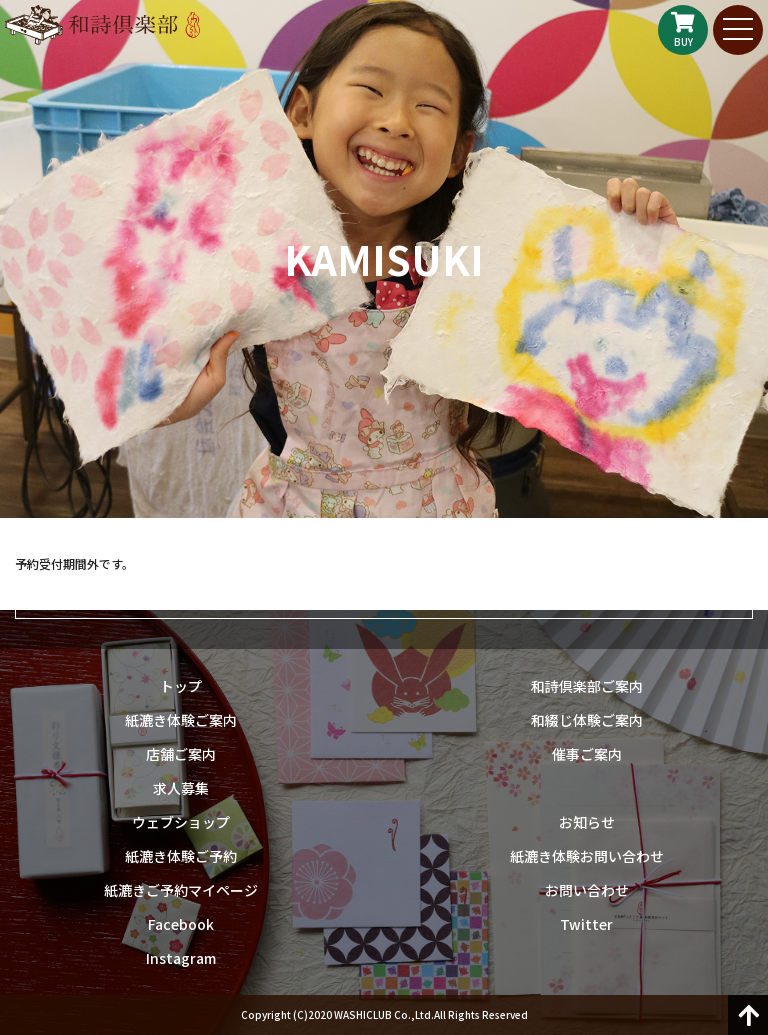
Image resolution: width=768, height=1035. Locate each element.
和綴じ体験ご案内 (587, 720)
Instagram (181, 958)
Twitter (586, 924)
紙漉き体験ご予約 (181, 856)
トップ (181, 686)
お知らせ (587, 822)
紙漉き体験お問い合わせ (587, 856)
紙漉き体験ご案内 (181, 720)
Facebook (181, 924)
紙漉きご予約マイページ (181, 890)
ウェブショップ (181, 822)
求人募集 (181, 788)
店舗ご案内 (181, 754)
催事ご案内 (587, 754)
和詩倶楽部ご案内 (587, 686)
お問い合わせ (587, 890)
